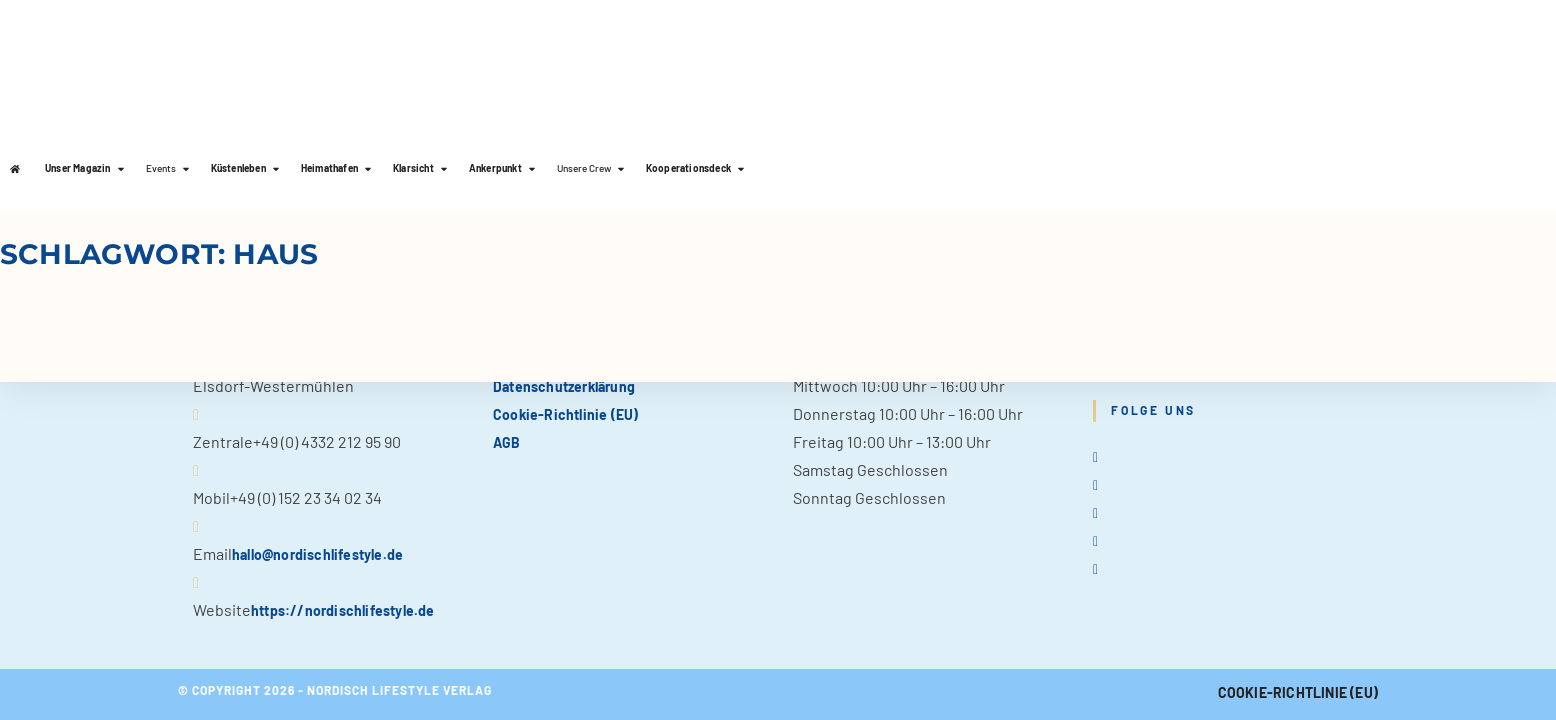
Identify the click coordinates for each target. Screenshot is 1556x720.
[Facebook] (1095, 483)
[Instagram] (1095, 511)
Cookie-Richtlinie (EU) (565, 414)
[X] (1095, 455)
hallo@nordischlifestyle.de (317, 554)
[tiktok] (1095, 567)
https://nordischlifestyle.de (343, 610)
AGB (507, 442)
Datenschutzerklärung (564, 386)
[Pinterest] (1095, 539)
